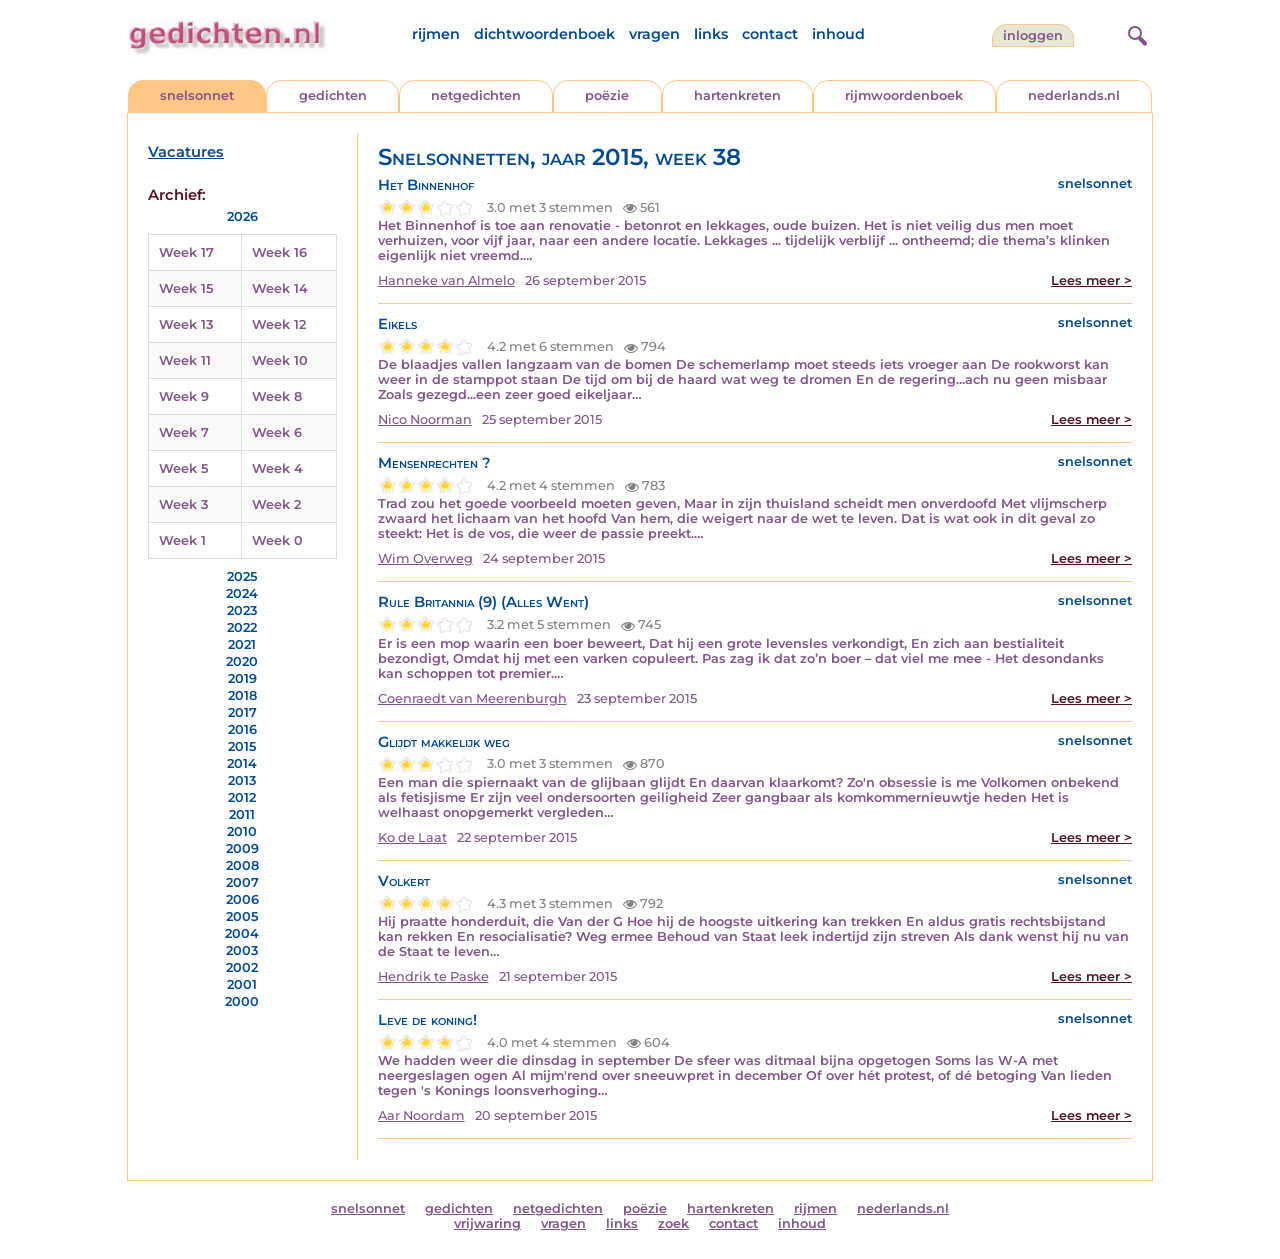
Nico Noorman (425, 419)
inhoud (838, 34)
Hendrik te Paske (433, 976)
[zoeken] (1135, 33)
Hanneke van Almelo (446, 280)
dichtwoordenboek (544, 34)
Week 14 (280, 288)
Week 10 (280, 360)
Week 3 (183, 504)
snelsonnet (197, 95)
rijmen (436, 34)
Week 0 (277, 540)
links (711, 34)
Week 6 (277, 432)
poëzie (607, 95)
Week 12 (279, 324)
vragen (654, 34)
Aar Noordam (421, 1115)
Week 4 (277, 468)
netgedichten (476, 95)
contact (770, 34)
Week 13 (186, 324)
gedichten (333, 95)
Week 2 (276, 504)
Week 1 (182, 540)
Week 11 (185, 360)
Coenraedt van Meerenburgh (472, 698)
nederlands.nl (1074, 95)
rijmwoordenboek (904, 95)
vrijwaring (487, 1223)
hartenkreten (737, 95)
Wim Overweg (425, 558)
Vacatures (186, 152)
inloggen (1033, 35)
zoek (673, 1223)
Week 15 (186, 288)
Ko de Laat (412, 837)
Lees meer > (1091, 280)
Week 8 (277, 396)
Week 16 (279, 252)
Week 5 (183, 468)
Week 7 (184, 432)
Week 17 (186, 252)
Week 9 (184, 396)
